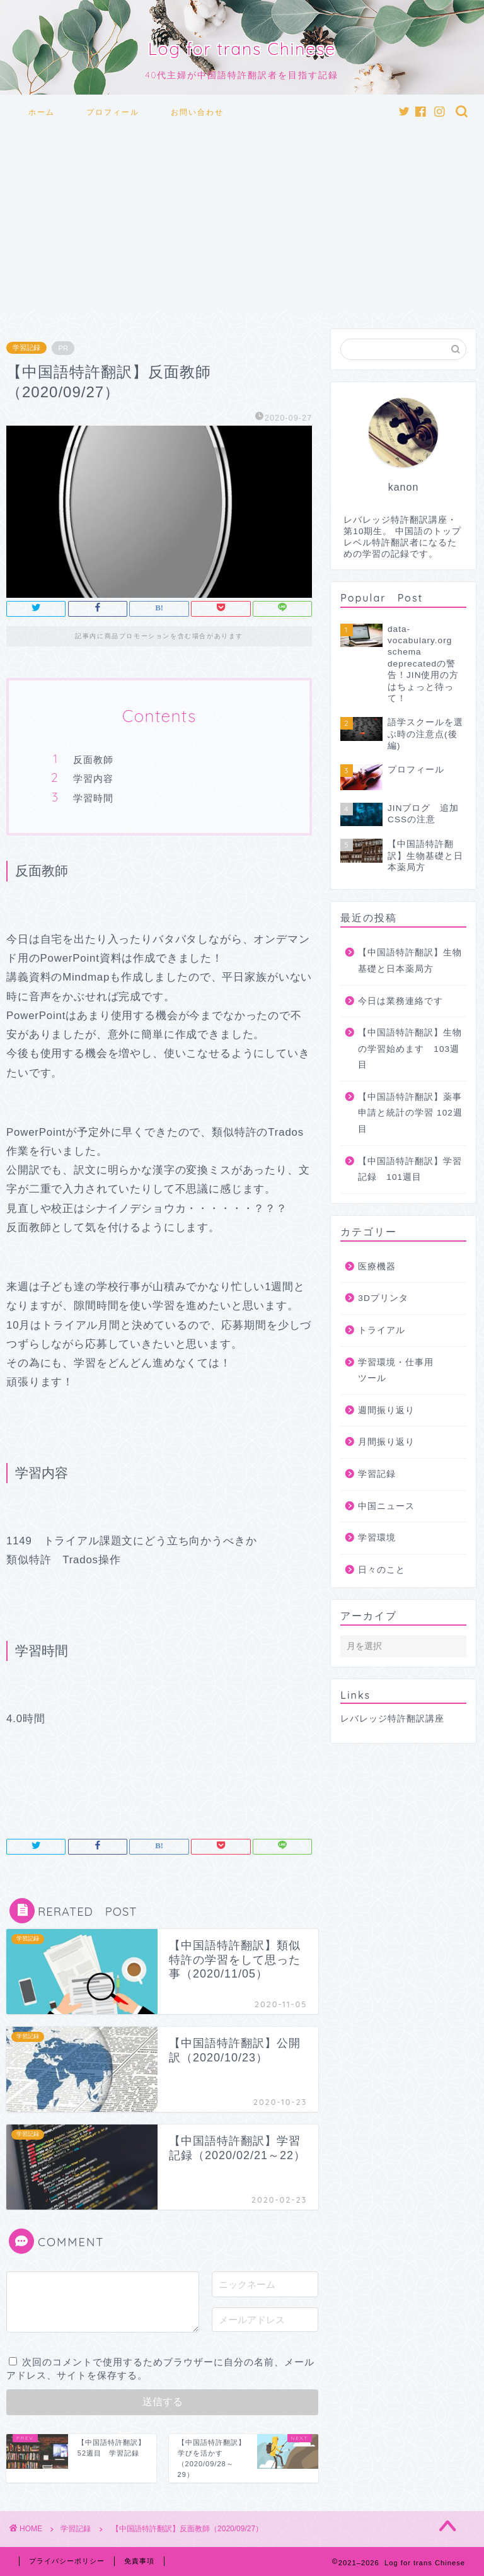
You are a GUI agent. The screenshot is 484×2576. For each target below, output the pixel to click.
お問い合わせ (197, 112)
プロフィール (112, 112)
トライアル (381, 1330)
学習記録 (26, 348)
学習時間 (93, 798)
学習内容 (93, 778)
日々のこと (381, 1570)
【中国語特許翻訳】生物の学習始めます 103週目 (410, 1048)
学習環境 (377, 1537)
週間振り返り (386, 1410)
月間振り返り (386, 1442)
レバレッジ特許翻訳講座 (392, 1718)
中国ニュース (386, 1506)
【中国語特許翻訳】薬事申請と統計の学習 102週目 (410, 1113)
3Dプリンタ (383, 1298)
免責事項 (139, 2561)
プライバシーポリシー (67, 2561)
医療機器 (377, 1266)
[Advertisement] (242, 222)
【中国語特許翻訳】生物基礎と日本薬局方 (410, 961)
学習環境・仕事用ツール (396, 1371)
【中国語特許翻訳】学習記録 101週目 (410, 1169)
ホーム (41, 112)
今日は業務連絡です (400, 1001)
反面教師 (93, 760)
